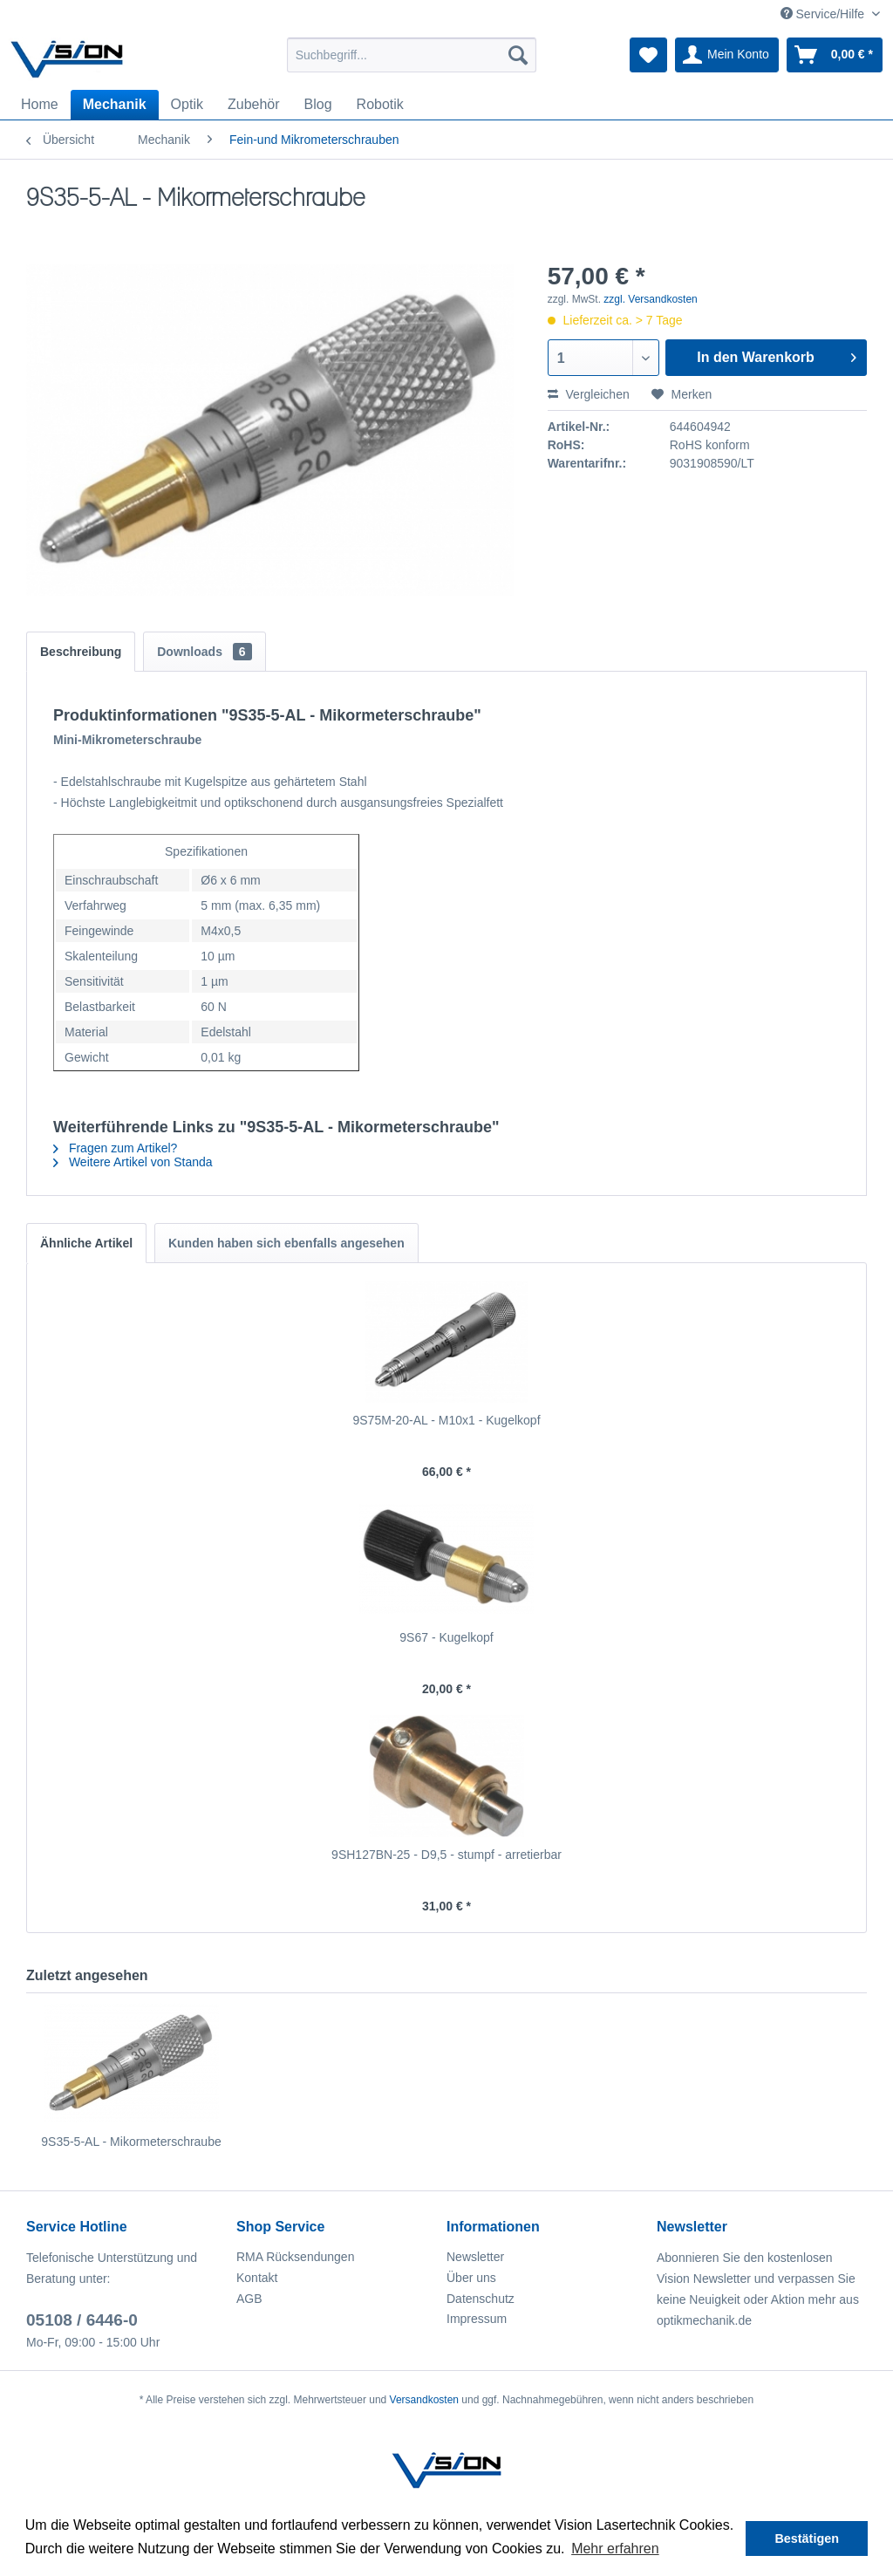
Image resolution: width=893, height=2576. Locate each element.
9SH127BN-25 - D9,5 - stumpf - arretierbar (446, 1855)
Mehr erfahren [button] (615, 2548)
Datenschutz (480, 2299)
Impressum (476, 2319)
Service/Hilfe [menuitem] (824, 14)
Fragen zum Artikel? (115, 1148)
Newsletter (475, 2257)
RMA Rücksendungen (295, 2257)
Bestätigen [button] (806, 2538)
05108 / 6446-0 (82, 2320)
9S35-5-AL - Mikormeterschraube (131, 2142)
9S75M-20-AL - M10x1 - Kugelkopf (446, 1420)
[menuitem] (412, 55)
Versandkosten (424, 2400)
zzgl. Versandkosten (650, 299)
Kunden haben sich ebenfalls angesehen (286, 1243)
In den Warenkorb (776, 354)
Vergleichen (589, 394)
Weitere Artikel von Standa (133, 1162)
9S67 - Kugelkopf (446, 1637)
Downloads (204, 651)
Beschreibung (80, 652)
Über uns (471, 2278)
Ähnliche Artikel (86, 1243)
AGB (249, 2299)
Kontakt (256, 2278)
